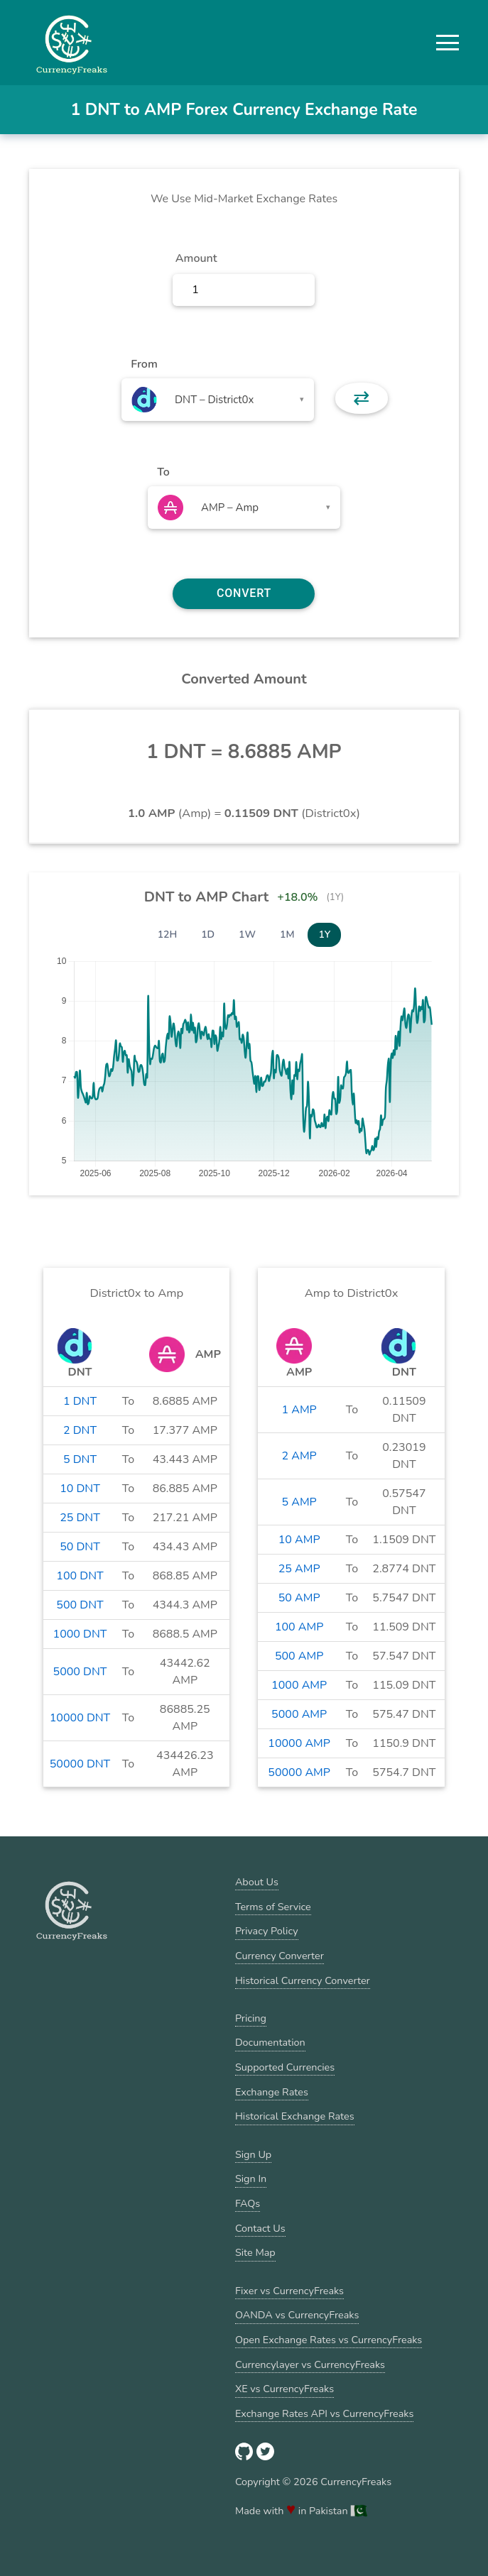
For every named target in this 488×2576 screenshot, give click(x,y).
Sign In (250, 2178)
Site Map (255, 2252)
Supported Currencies (285, 2067)
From (144, 364)
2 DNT (80, 1430)
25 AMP (299, 1569)
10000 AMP (299, 1743)
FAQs (247, 2203)
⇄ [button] (361, 398)
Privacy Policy (266, 1931)
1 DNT (80, 1401)
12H (168, 934)
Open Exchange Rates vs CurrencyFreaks (328, 2340)
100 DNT (79, 1576)
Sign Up (253, 2154)
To (163, 472)
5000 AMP (299, 1714)
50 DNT (80, 1547)
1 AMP (298, 1410)
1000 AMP (299, 1685)
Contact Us (260, 2228)
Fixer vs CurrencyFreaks (289, 2291)
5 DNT (80, 1459)
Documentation (270, 2042)
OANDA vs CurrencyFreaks (297, 2315)
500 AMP (299, 1656)
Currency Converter (279, 1956)
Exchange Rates (271, 2092)
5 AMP (298, 1502)
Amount (196, 258)
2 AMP (298, 1456)
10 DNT (80, 1488)
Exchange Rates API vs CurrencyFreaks (324, 2413)
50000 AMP (299, 1772)
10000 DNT (80, 1718)
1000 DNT (80, 1634)
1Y (324, 934)
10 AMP (299, 1539)
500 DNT (79, 1605)
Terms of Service (273, 1907)
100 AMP (299, 1627)
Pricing (250, 2018)
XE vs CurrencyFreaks (284, 2389)
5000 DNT (80, 1671)
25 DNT (80, 1517)
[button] (447, 42)
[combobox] (217, 399)
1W (247, 934)
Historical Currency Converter (302, 1980)
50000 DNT (80, 1764)
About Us (256, 1882)
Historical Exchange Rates (294, 2116)
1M (287, 934)
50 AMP (299, 1598)
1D (208, 934)
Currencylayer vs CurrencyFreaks (310, 2364)
